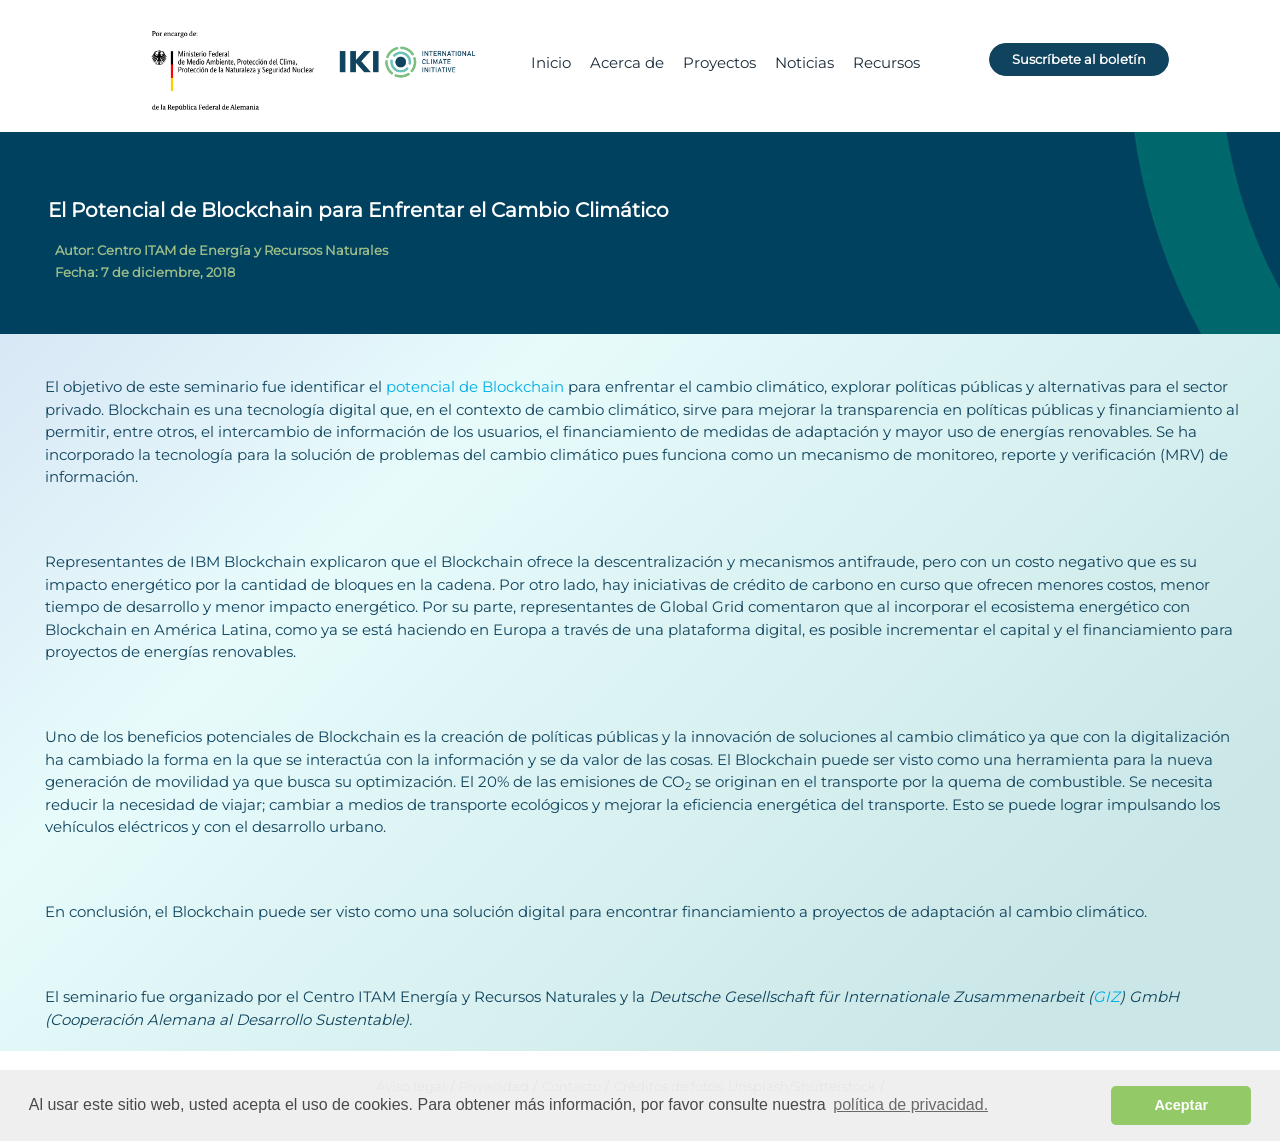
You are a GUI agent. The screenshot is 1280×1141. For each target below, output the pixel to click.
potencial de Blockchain (475, 386)
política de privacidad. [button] (910, 1104)
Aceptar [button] (1181, 1105)
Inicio (551, 62)
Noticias (804, 62)
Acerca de (627, 62)
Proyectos (719, 62)
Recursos (886, 62)
